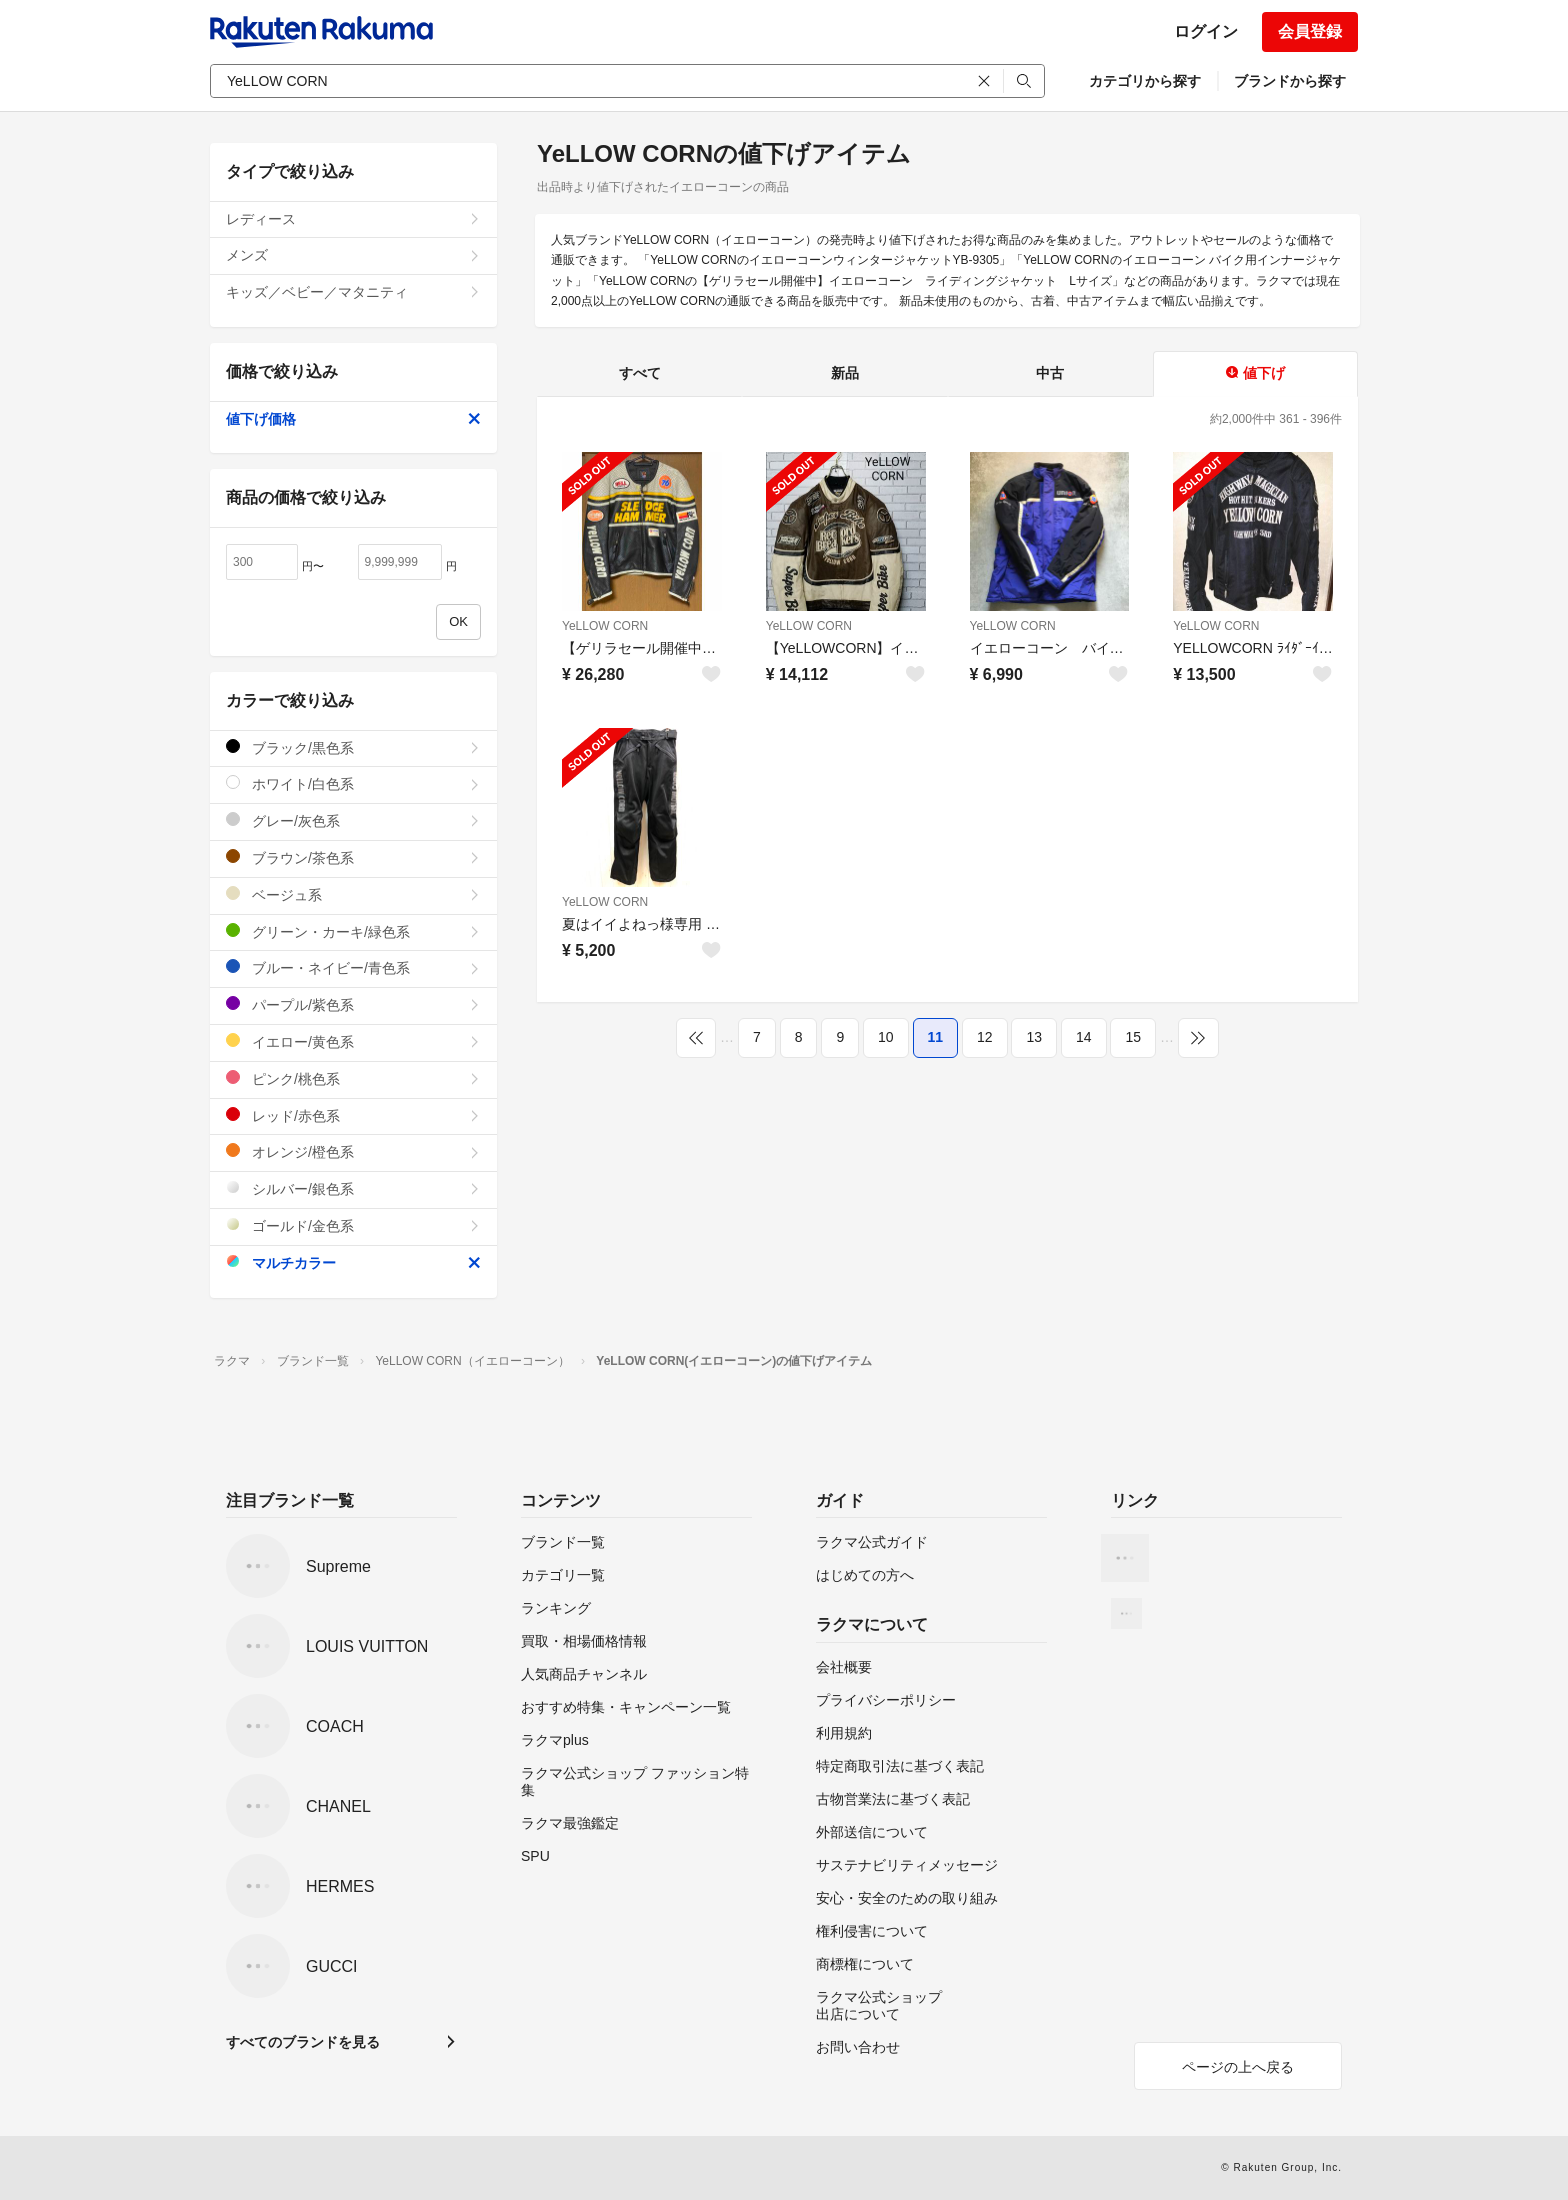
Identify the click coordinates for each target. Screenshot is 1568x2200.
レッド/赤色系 (353, 1115)
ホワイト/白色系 (353, 783)
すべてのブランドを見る (303, 2042)
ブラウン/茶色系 (353, 857)
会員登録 (1310, 31)
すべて (640, 373)
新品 (845, 373)
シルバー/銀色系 (353, 1188)
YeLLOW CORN (605, 626)
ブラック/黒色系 (353, 747)
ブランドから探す (1290, 81)
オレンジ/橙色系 (353, 1151)
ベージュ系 (353, 894)
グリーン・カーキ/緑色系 (353, 931)
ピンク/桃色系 (353, 1078)
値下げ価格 (353, 419)
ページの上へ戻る (1238, 2067)
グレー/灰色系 (353, 820)
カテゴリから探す (1145, 81)
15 (1133, 1037)
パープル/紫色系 (353, 1004)
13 (1034, 1037)
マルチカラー (353, 1262)
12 (985, 1037)
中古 (1050, 373)
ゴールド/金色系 (353, 1225)
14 (1084, 1037)
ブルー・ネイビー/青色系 (353, 967)
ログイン (1206, 31)
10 (886, 1037)
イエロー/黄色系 (353, 1041)
